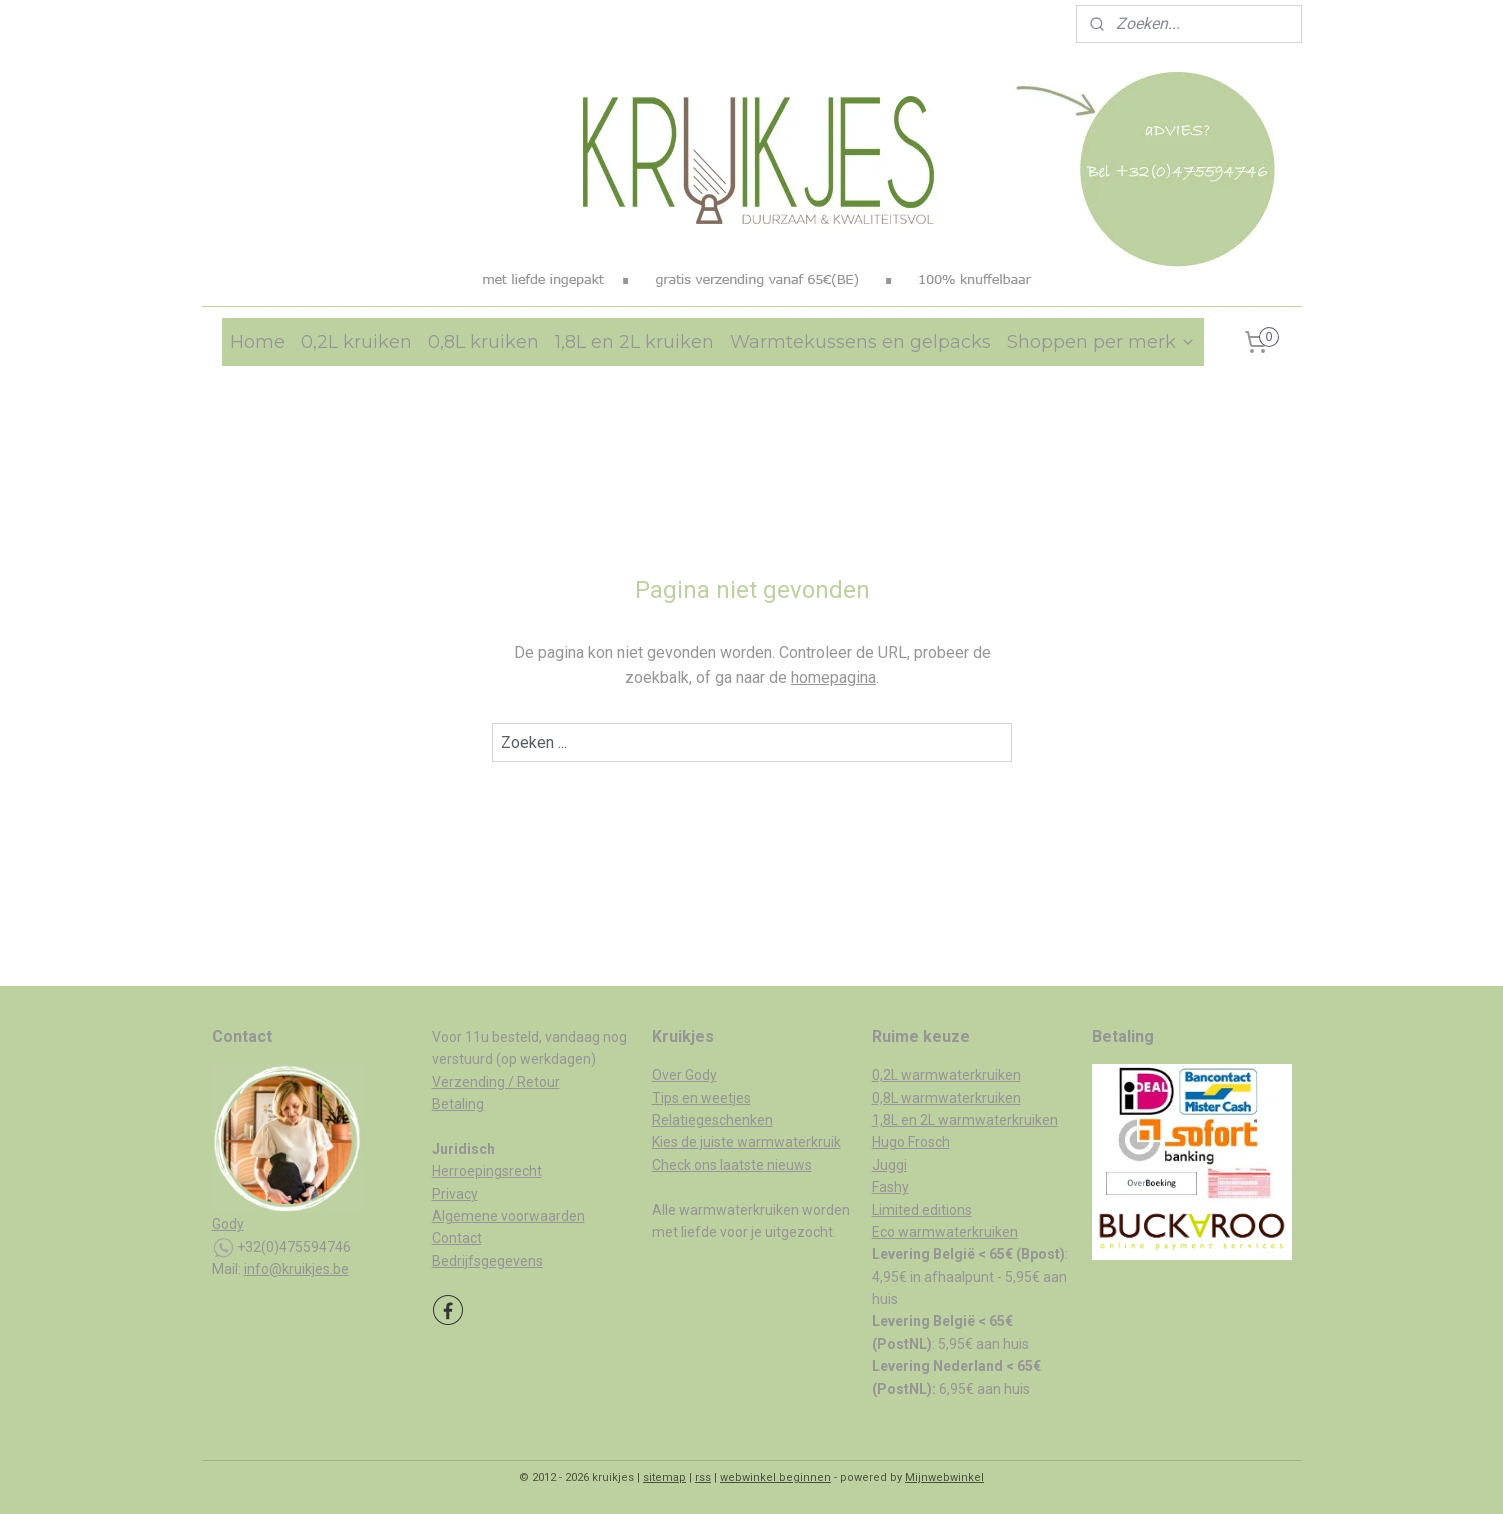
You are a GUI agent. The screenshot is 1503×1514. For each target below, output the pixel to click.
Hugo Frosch (911, 1142)
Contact (457, 1238)
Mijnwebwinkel (944, 1477)
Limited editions (922, 1210)
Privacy (455, 1194)
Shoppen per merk (1101, 342)
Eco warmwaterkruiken (945, 1232)
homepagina (833, 677)
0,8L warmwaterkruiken (946, 1098)
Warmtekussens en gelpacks (860, 342)
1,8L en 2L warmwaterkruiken (965, 1120)
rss (703, 1477)
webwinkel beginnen (775, 1477)
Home (257, 342)
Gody (228, 1224)
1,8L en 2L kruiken (634, 342)
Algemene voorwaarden (508, 1216)
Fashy (890, 1187)
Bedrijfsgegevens (487, 1261)
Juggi (889, 1165)
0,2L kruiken (356, 342)
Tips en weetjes (701, 1098)
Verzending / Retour (496, 1082)
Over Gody (684, 1075)
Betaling (458, 1104)
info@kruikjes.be (296, 1269)
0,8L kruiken (483, 342)
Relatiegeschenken (712, 1120)
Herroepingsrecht (487, 1171)
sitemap (664, 1477)
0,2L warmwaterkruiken (946, 1075)
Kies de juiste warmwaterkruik (746, 1142)
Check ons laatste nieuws (732, 1165)
